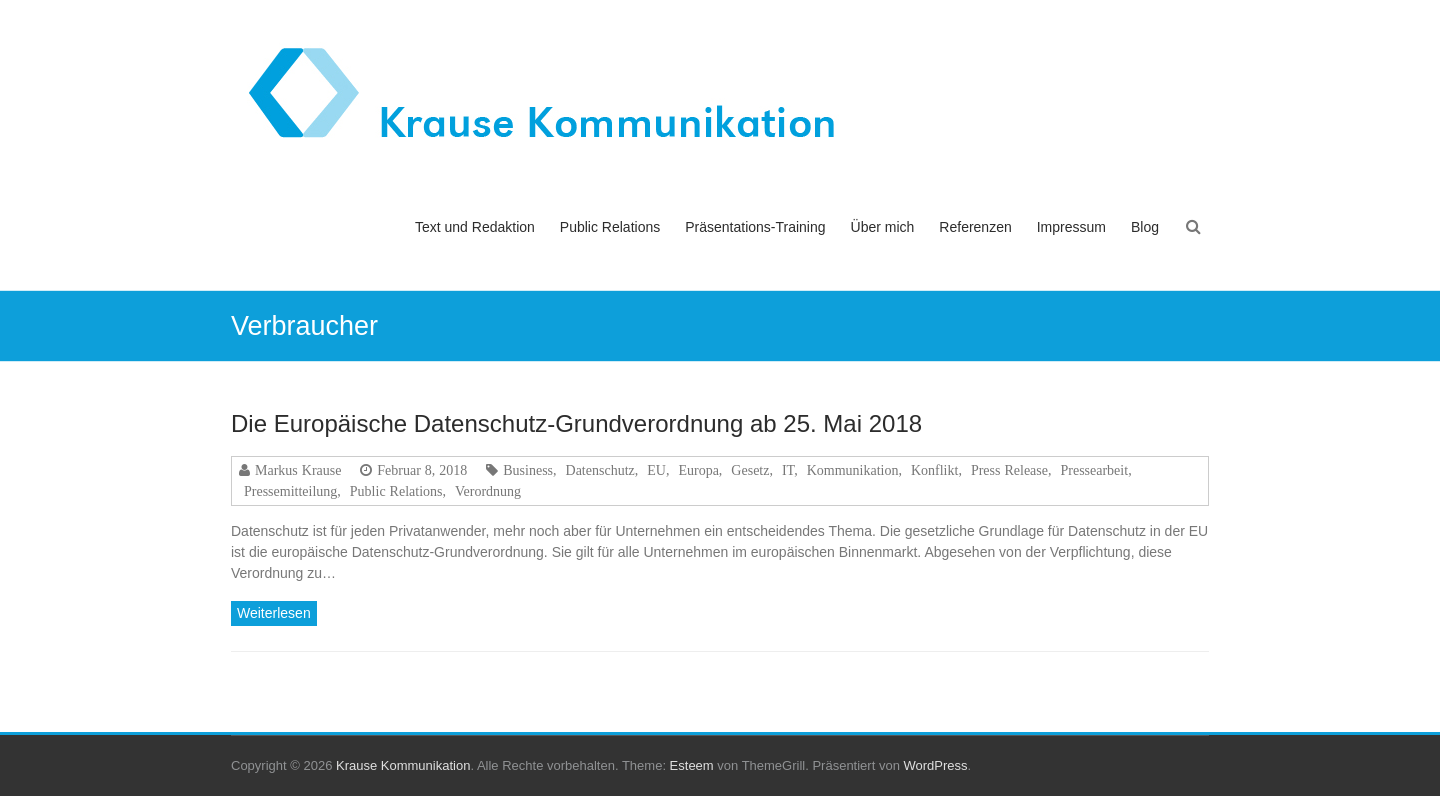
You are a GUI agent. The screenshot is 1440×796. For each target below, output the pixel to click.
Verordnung (488, 491)
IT (788, 470)
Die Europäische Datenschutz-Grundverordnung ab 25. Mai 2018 (576, 423)
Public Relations (610, 227)
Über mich (883, 227)
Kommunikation (853, 470)
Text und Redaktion (475, 227)
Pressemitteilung (290, 491)
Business (528, 470)
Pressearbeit (1094, 470)
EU (656, 470)
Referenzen (975, 227)
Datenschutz (600, 470)
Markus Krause (298, 470)
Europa (698, 470)
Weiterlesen (274, 613)
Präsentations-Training (755, 227)
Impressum (1071, 227)
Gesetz (750, 470)
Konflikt (934, 470)
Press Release (1009, 470)
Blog (1145, 227)
